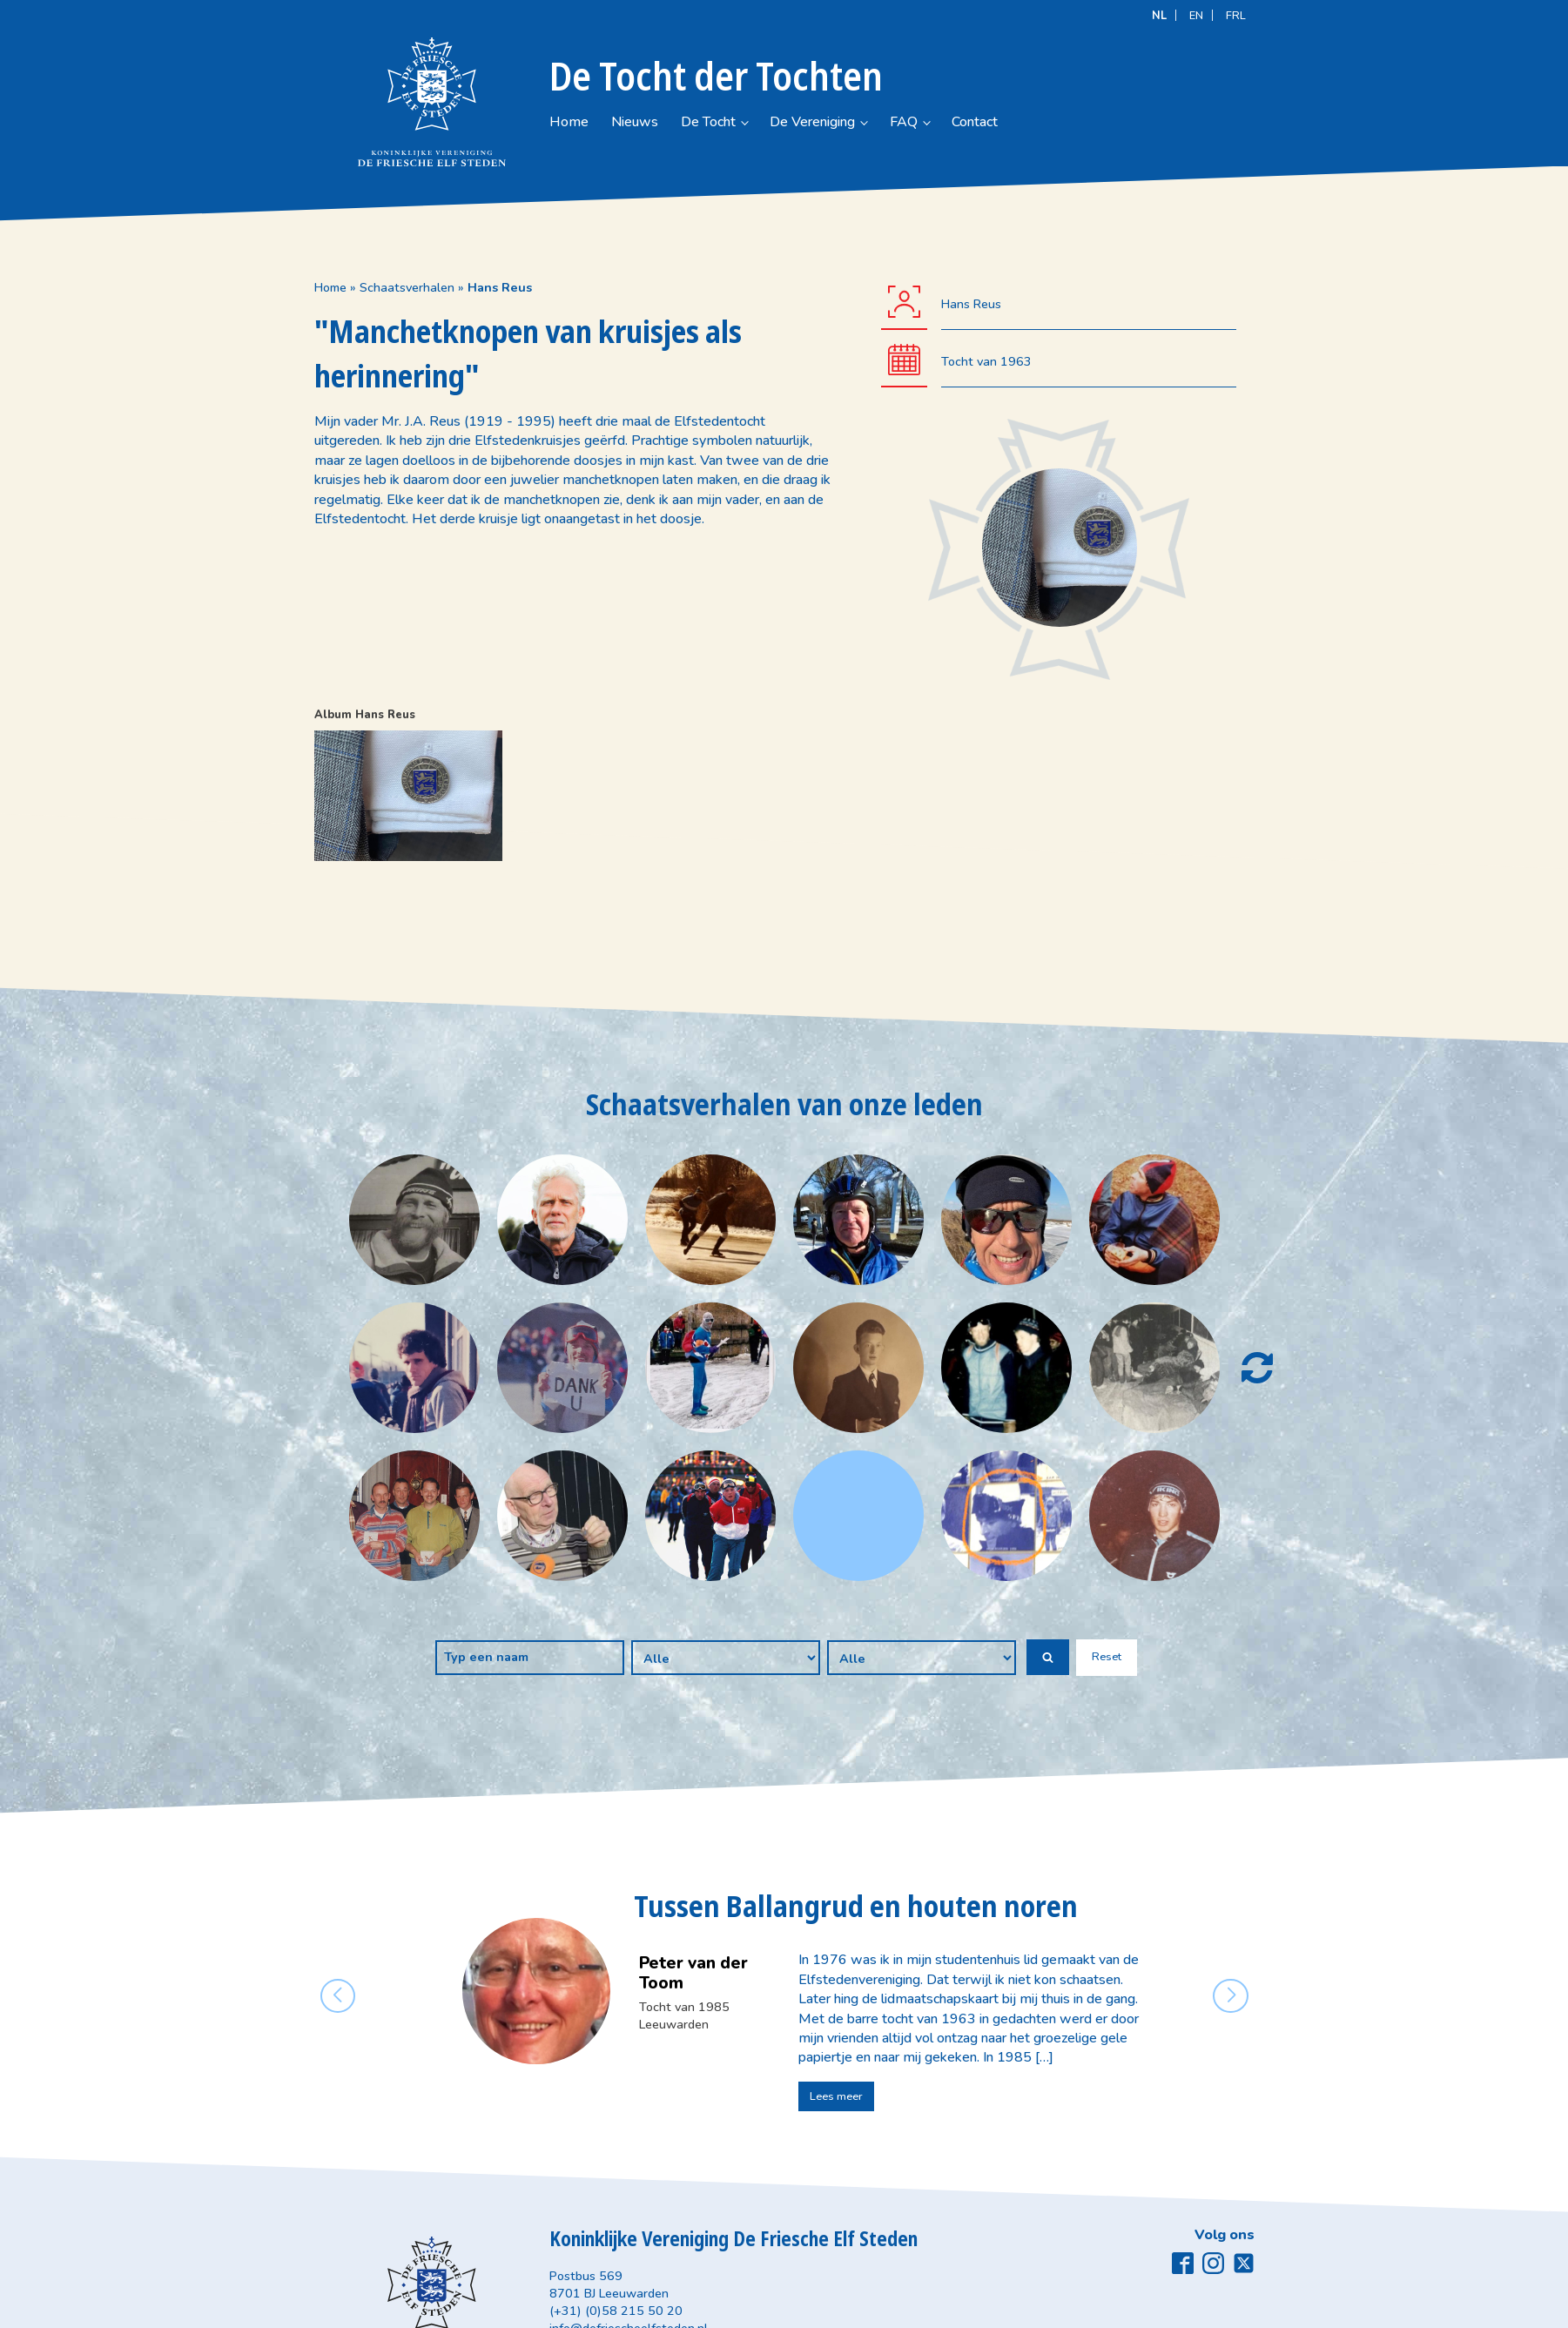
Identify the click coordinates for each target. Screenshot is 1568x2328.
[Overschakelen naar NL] (1159, 15)
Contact (1140, 122)
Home (578, 122)
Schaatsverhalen (407, 287)
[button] (1047, 1657)
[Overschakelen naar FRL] (1236, 15)
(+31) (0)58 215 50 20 (616, 2310)
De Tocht (765, 122)
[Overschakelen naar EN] (1196, 15)
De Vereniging (914, 122)
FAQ (1042, 122)
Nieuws (664, 122)
